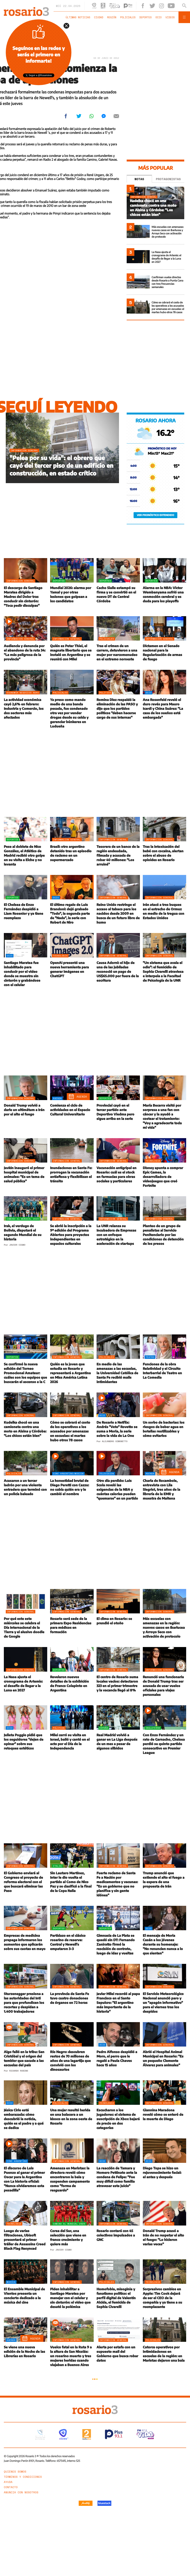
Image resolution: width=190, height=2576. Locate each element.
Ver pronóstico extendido (155, 515)
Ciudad (98, 17)
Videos (170, 17)
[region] (95, 39)
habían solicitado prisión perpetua (72, 202)
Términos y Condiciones (23, 2477)
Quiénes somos (15, 2471)
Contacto (11, 2487)
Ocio (158, 17)
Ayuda (8, 2482)
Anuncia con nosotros (21, 2492)
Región (111, 17)
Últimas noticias (78, 17)
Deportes (145, 17)
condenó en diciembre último (37, 175)
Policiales (127, 17)
